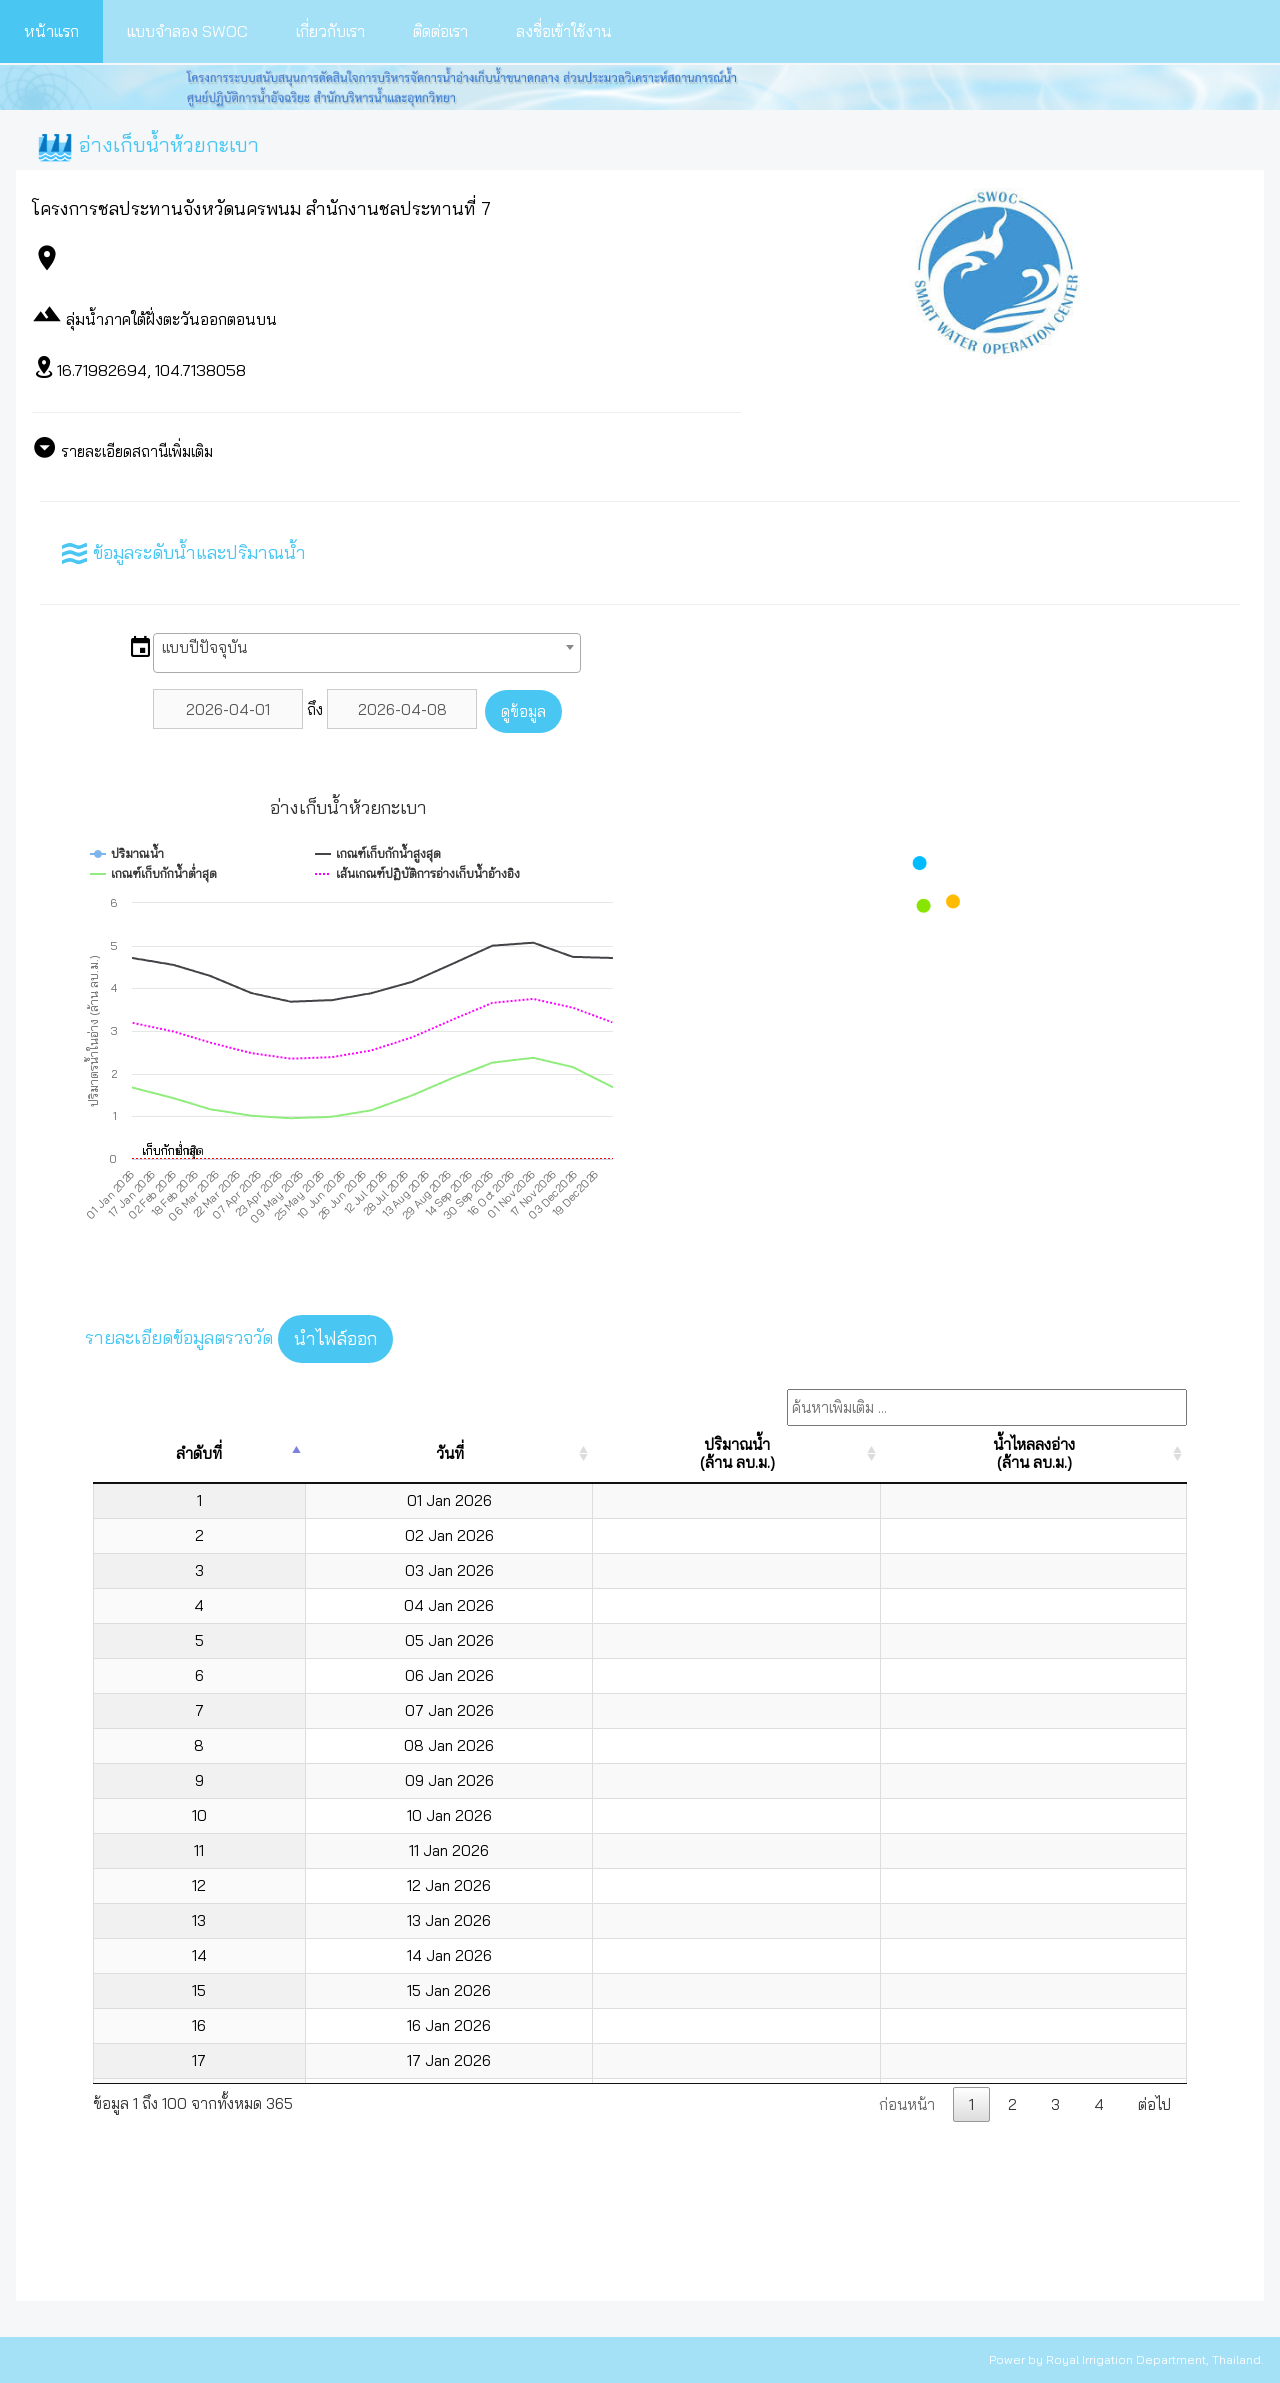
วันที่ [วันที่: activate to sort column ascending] (450, 1453)
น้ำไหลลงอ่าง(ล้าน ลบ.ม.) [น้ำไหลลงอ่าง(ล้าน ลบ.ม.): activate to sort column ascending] (1034, 1453)
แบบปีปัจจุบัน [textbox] (204, 647)
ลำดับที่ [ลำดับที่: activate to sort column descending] (199, 1453)
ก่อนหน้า (907, 2104)
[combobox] (367, 653)
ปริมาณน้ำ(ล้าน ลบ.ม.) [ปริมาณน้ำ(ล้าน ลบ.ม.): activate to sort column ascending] (737, 1453)
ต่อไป (1154, 2104)
